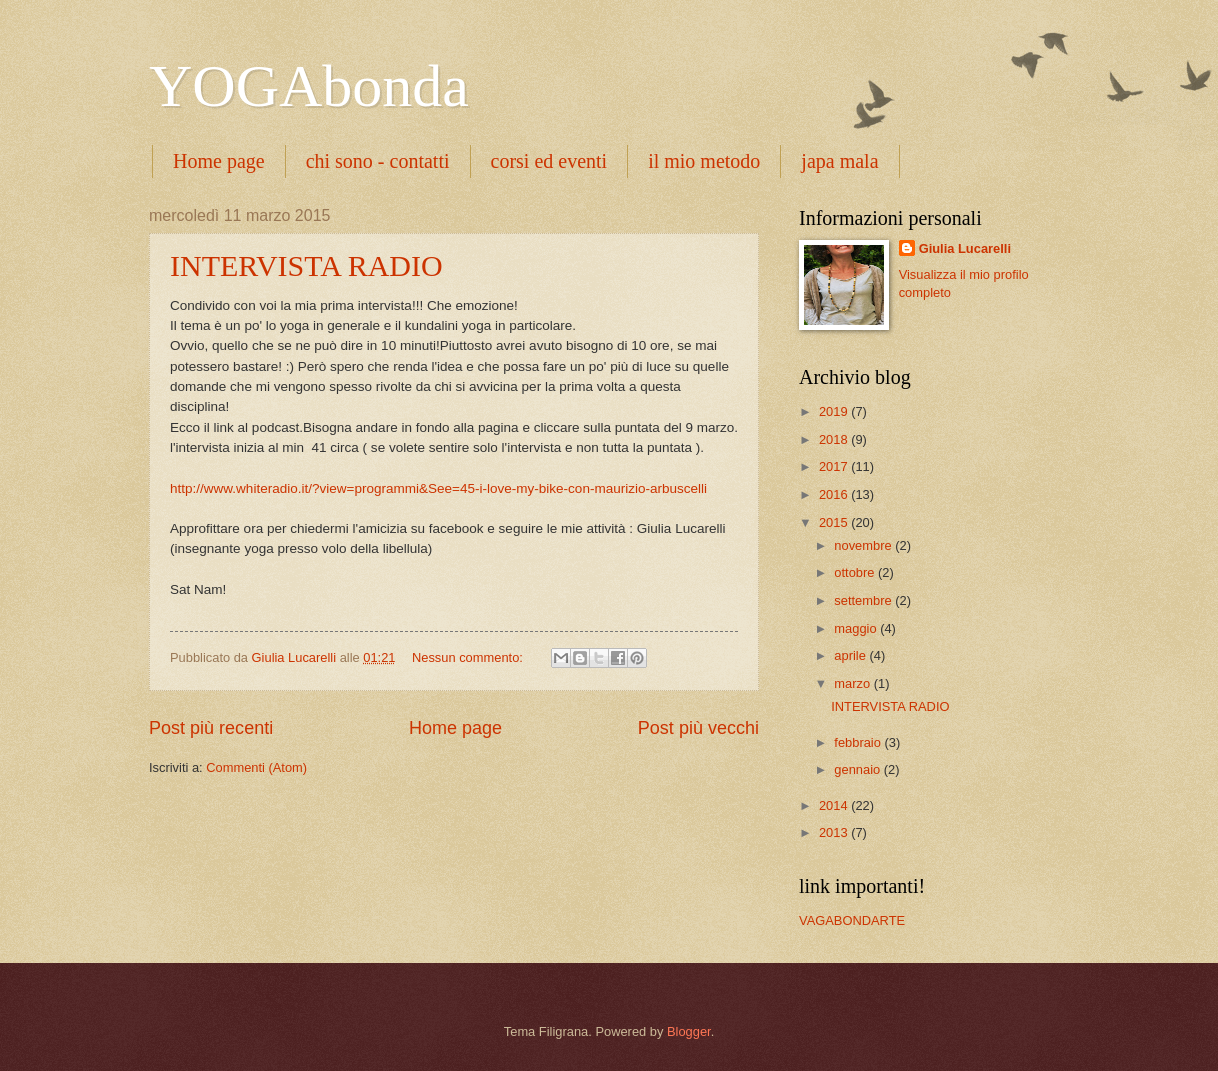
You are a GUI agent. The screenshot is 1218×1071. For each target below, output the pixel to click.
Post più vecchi (698, 728)
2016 (835, 494)
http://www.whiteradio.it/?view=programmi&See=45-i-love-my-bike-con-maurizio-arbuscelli (438, 488)
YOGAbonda (309, 86)
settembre (864, 600)
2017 (835, 466)
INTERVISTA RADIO (306, 265)
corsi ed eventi (549, 161)
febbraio (859, 742)
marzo (853, 683)
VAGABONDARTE (852, 920)
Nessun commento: (469, 657)
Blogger (689, 1031)
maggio (857, 628)
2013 (835, 832)
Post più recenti (211, 728)
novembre (864, 545)
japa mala (839, 161)
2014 (835, 805)
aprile (851, 655)
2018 (835, 439)
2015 (835, 522)
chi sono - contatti (378, 161)
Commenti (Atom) (256, 767)
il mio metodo (704, 161)
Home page (219, 161)
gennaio (858, 769)
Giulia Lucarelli (965, 248)
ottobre (856, 572)
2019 (835, 411)
